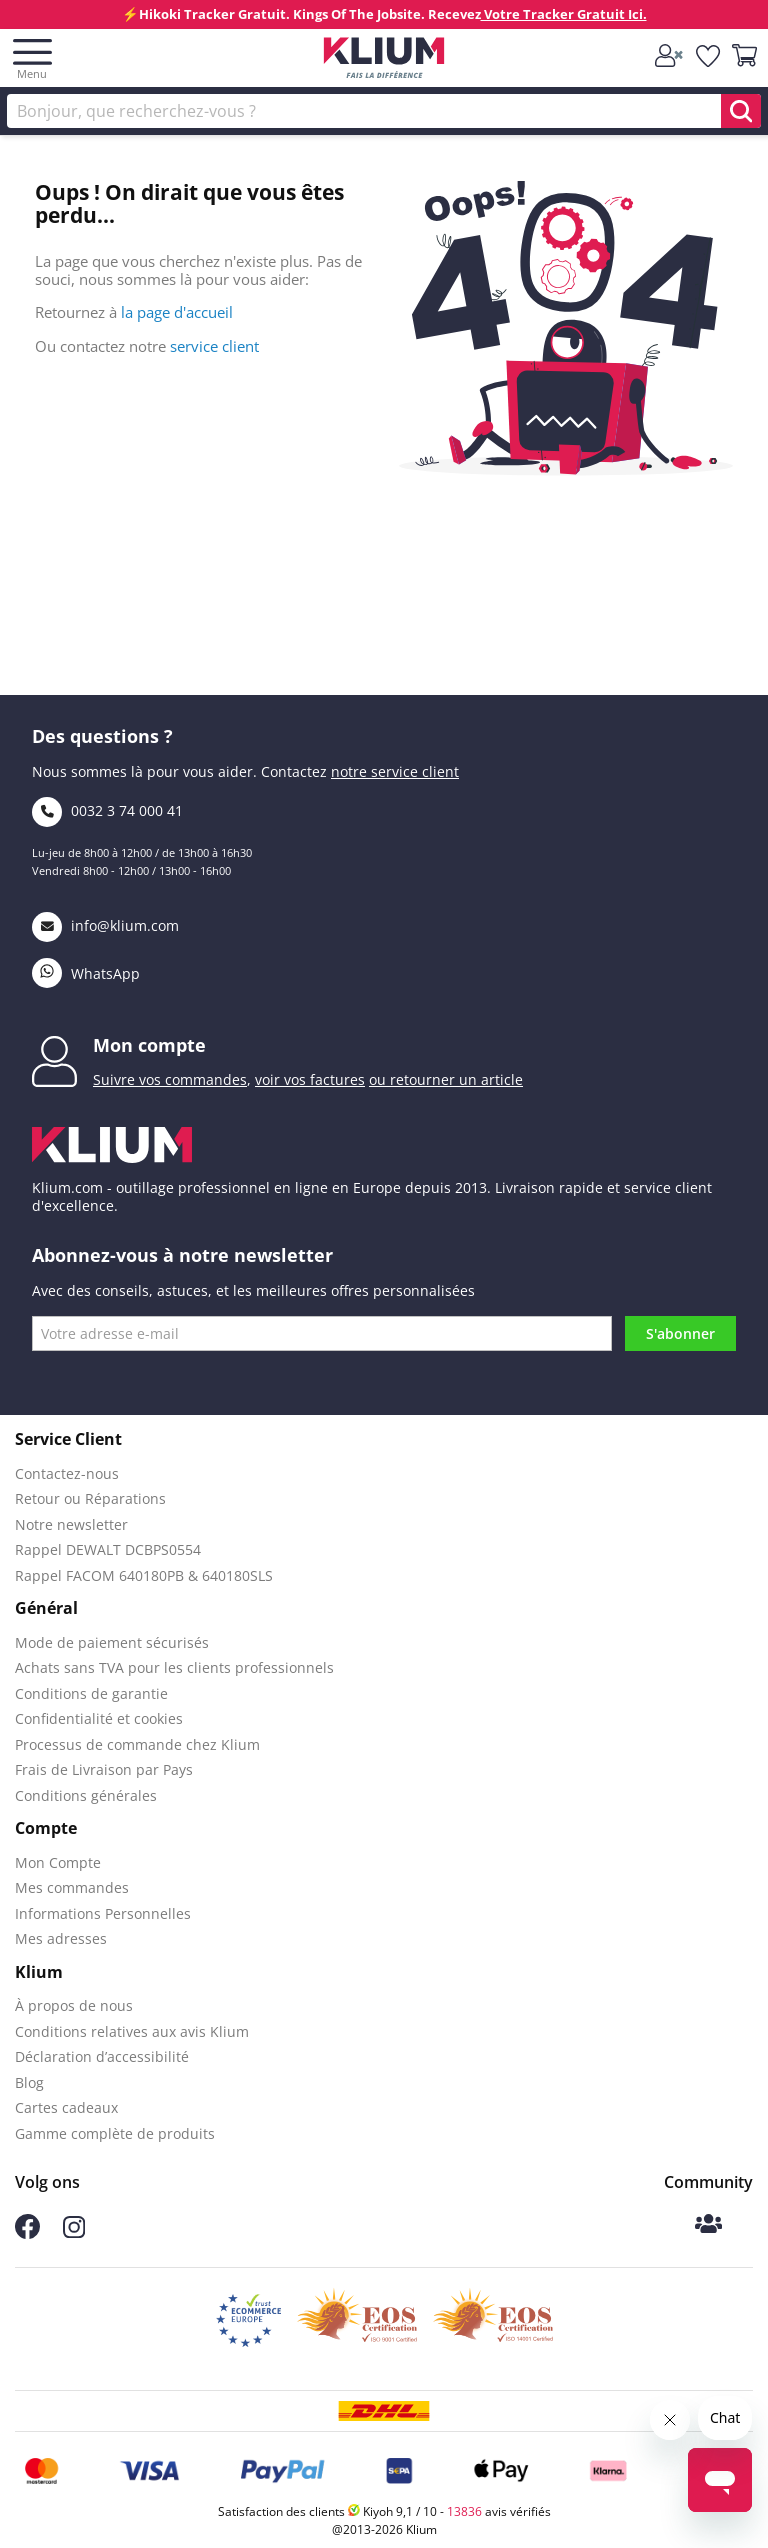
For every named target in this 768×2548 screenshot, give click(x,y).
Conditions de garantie (91, 1693)
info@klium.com (105, 925)
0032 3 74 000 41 (107, 810)
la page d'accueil (177, 312)
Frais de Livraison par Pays (104, 1769)
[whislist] (709, 57)
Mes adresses (61, 1938)
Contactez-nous (67, 1473)
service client (214, 346)
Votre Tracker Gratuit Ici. (564, 14)
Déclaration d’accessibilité (102, 2056)
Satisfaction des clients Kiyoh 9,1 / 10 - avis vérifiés (384, 2511)
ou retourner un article (446, 1079)
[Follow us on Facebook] (27, 2233)
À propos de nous (74, 2005)
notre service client (395, 771)
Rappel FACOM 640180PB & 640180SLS (144, 1575)
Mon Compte (58, 1862)
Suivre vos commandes (170, 1079)
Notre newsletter (71, 1524)
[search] (741, 111)
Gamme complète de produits (115, 2133)
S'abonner (680, 1333)
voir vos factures (310, 1079)
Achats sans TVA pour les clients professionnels (174, 1667)
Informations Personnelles (103, 1913)
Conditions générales (86, 1795)
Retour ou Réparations (90, 1498)
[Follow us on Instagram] (74, 2232)
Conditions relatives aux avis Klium (132, 2031)
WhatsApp (86, 973)
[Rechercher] (384, 111)
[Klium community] (708, 2225)
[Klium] (384, 61)
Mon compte (149, 1045)
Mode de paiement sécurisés (112, 1642)
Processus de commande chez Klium (137, 1744)
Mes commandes (72, 1887)
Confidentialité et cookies (99, 1718)
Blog (29, 2082)
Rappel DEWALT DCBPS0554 (108, 1549)
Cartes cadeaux (66, 2107)
